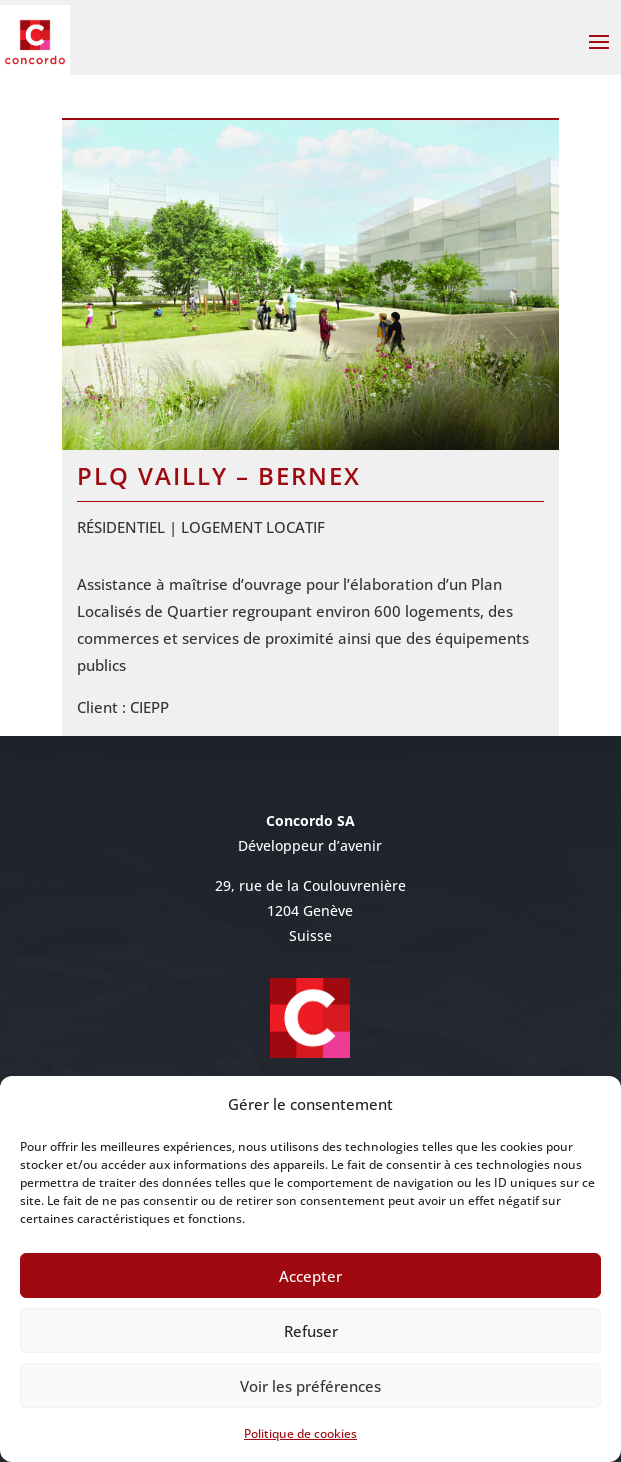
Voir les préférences (310, 1386)
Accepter (310, 1276)
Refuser (311, 1331)
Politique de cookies (300, 1433)
